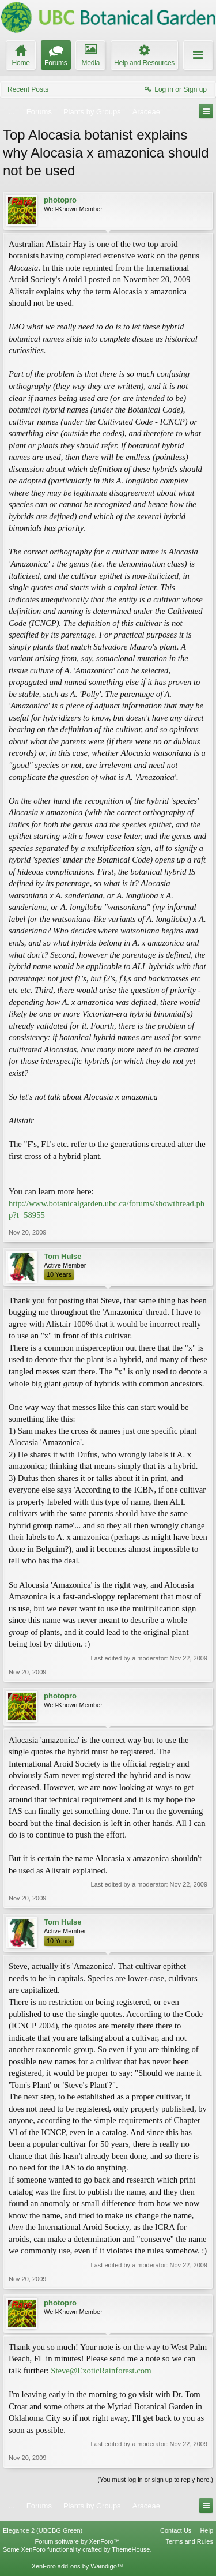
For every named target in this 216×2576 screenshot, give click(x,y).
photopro (60, 200)
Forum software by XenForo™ (77, 2541)
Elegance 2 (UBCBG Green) (42, 2530)
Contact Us (175, 2530)
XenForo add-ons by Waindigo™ (77, 2566)
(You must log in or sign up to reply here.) (155, 2479)
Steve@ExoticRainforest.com (101, 2370)
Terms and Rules (189, 2541)
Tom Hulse (63, 1256)
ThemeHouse (131, 2549)
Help (206, 2530)
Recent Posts (27, 89)
